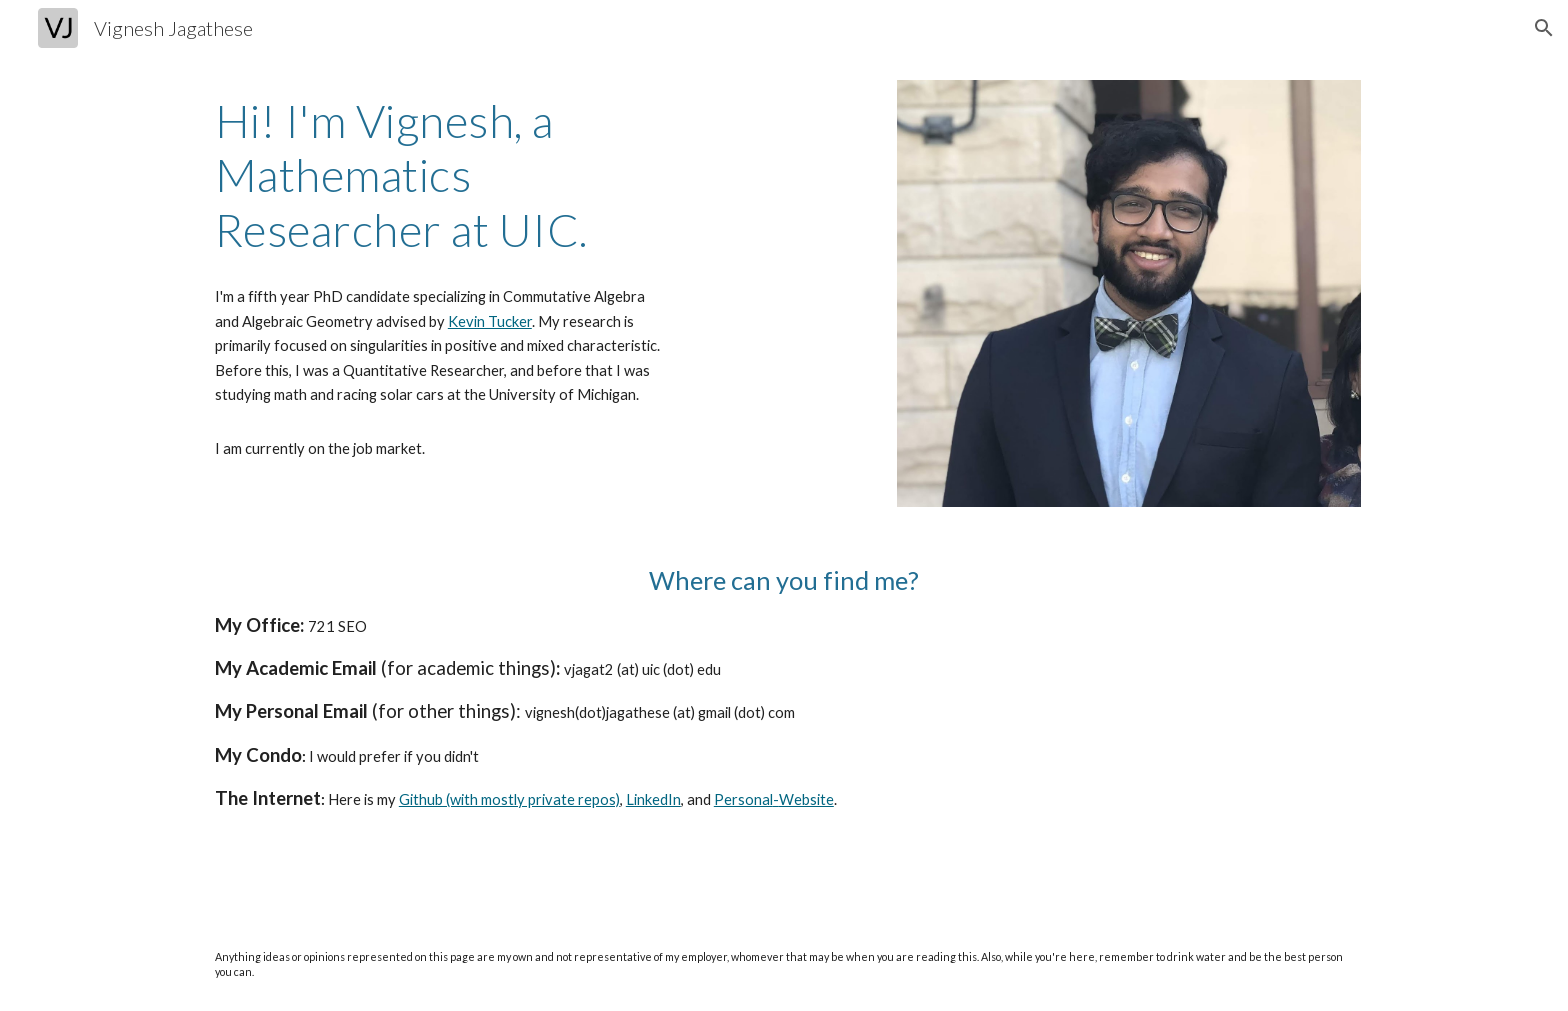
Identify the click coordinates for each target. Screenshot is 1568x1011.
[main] (439, 175)
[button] (1544, 28)
